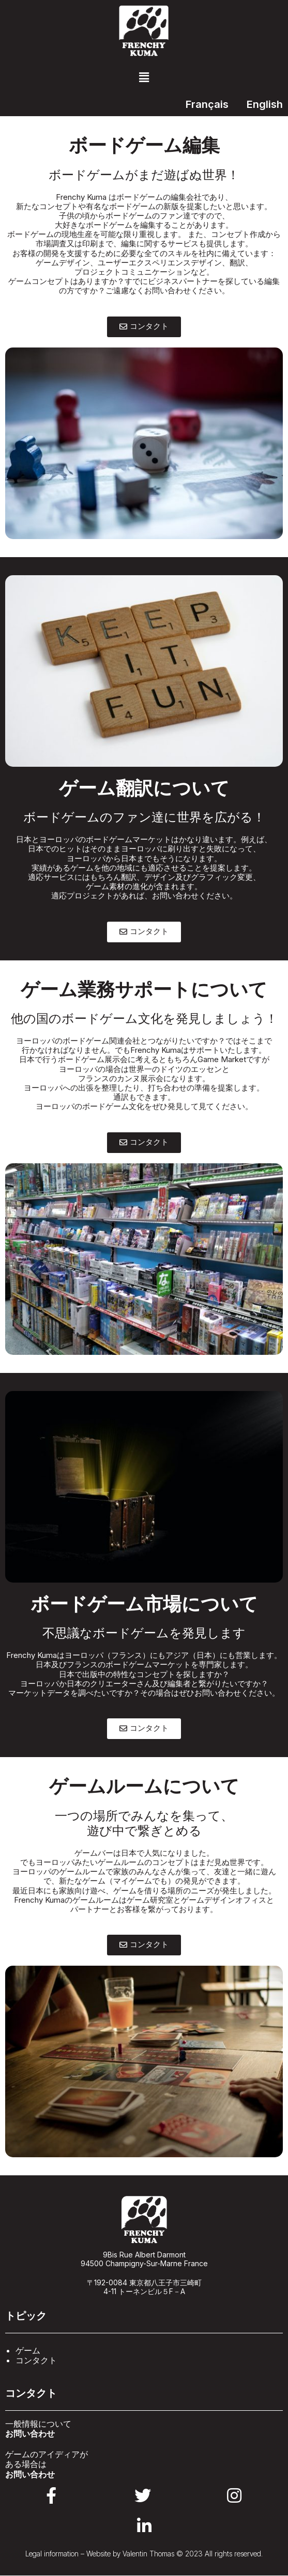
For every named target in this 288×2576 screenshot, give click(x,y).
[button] (144, 77)
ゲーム (28, 2350)
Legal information (52, 2553)
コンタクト (36, 2360)
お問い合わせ (30, 2433)
